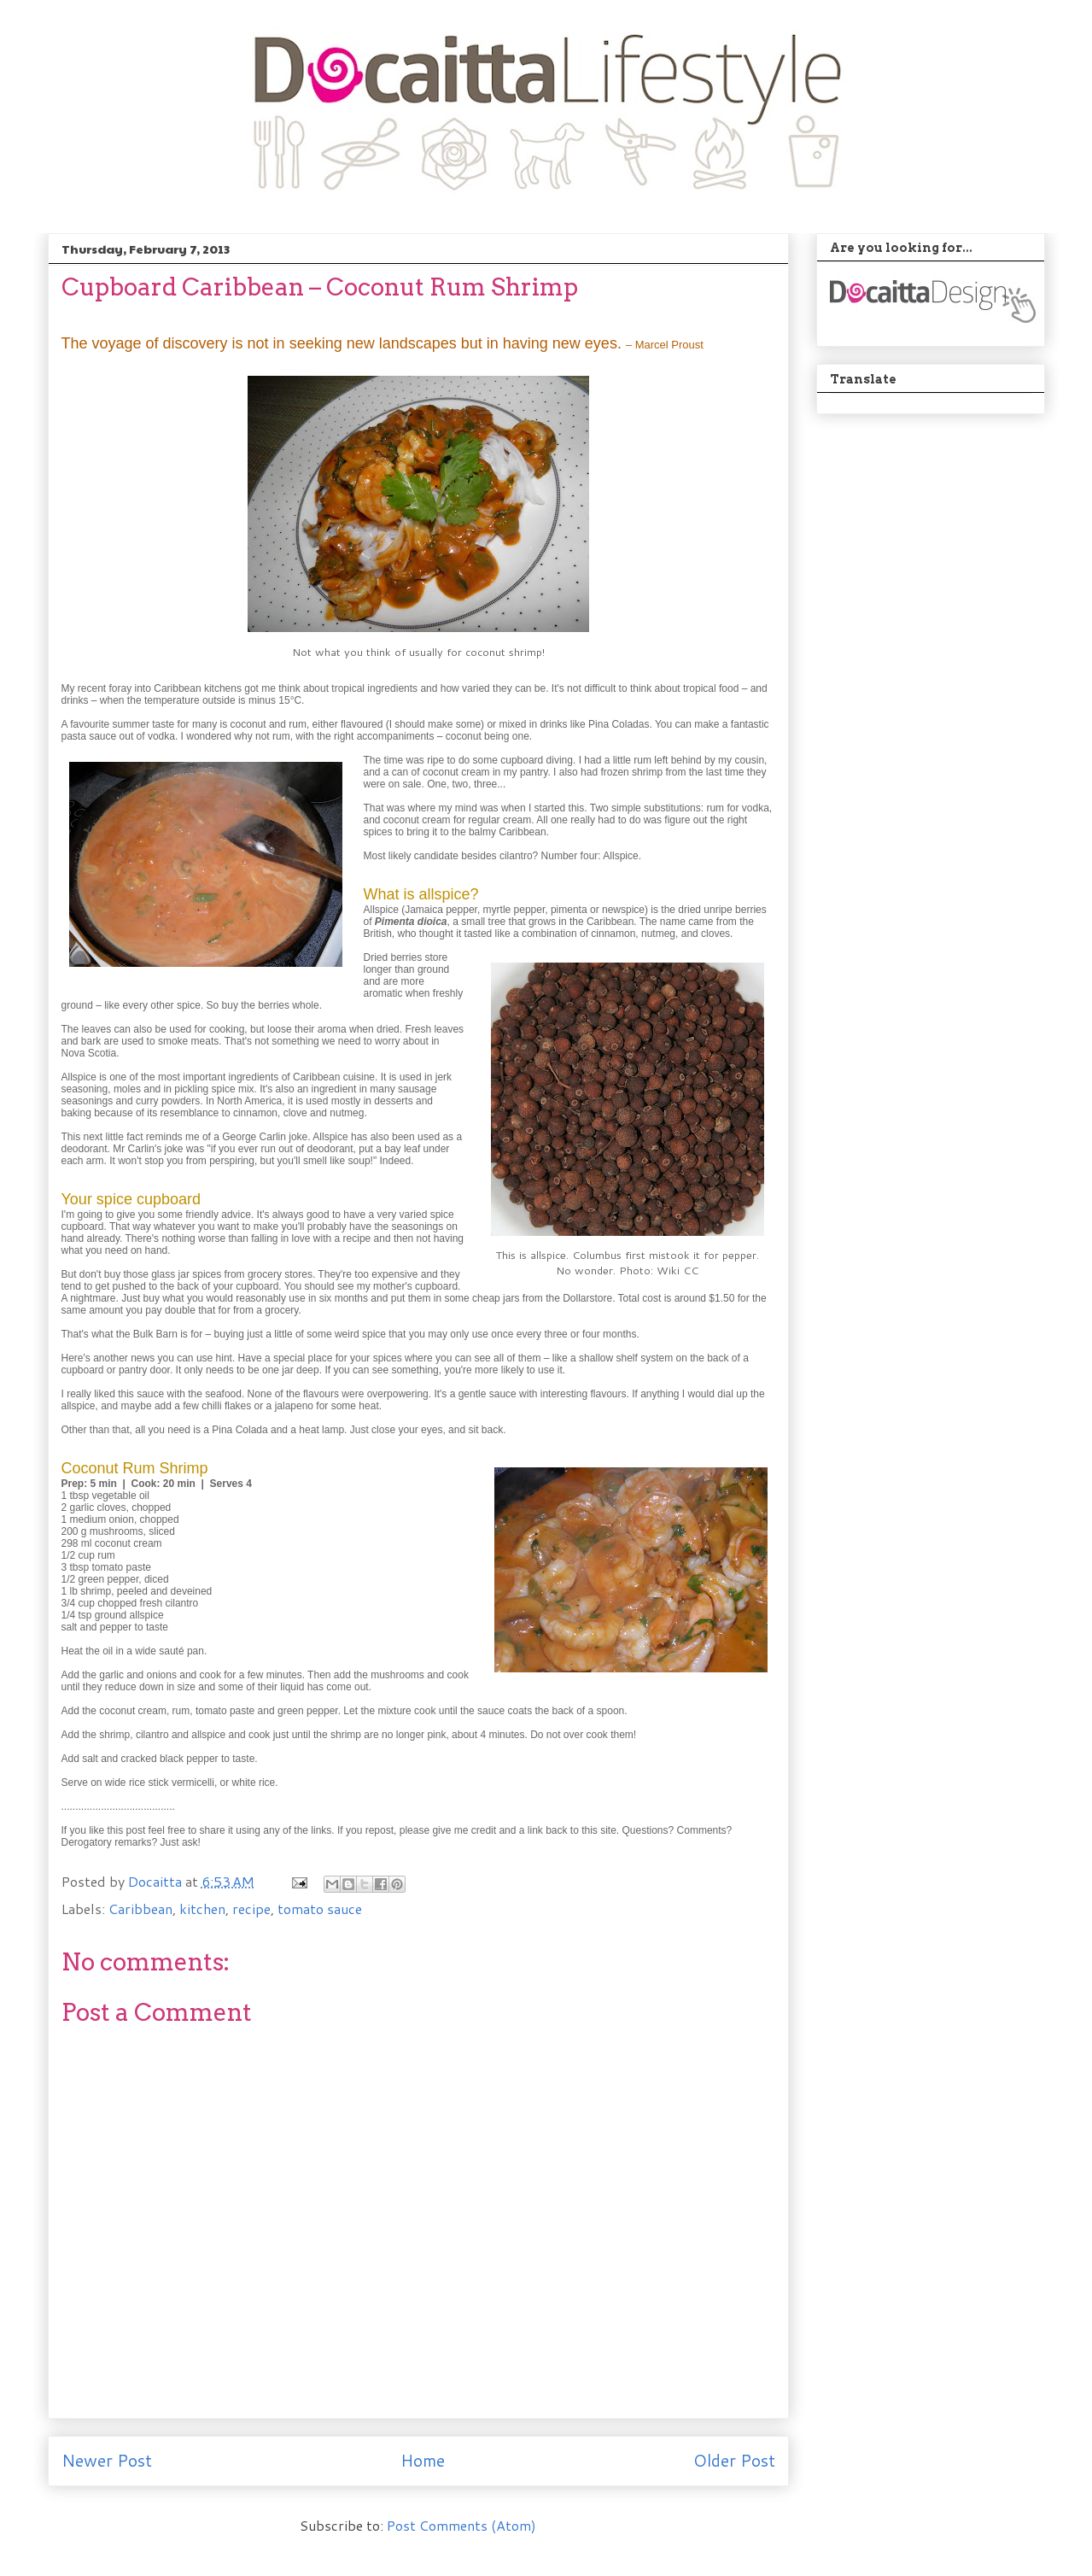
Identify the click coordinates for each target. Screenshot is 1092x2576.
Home (422, 2460)
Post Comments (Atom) (461, 2525)
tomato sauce (319, 1908)
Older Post (734, 2460)
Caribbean (140, 1908)
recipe (251, 1908)
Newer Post (106, 2460)
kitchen (202, 1908)
